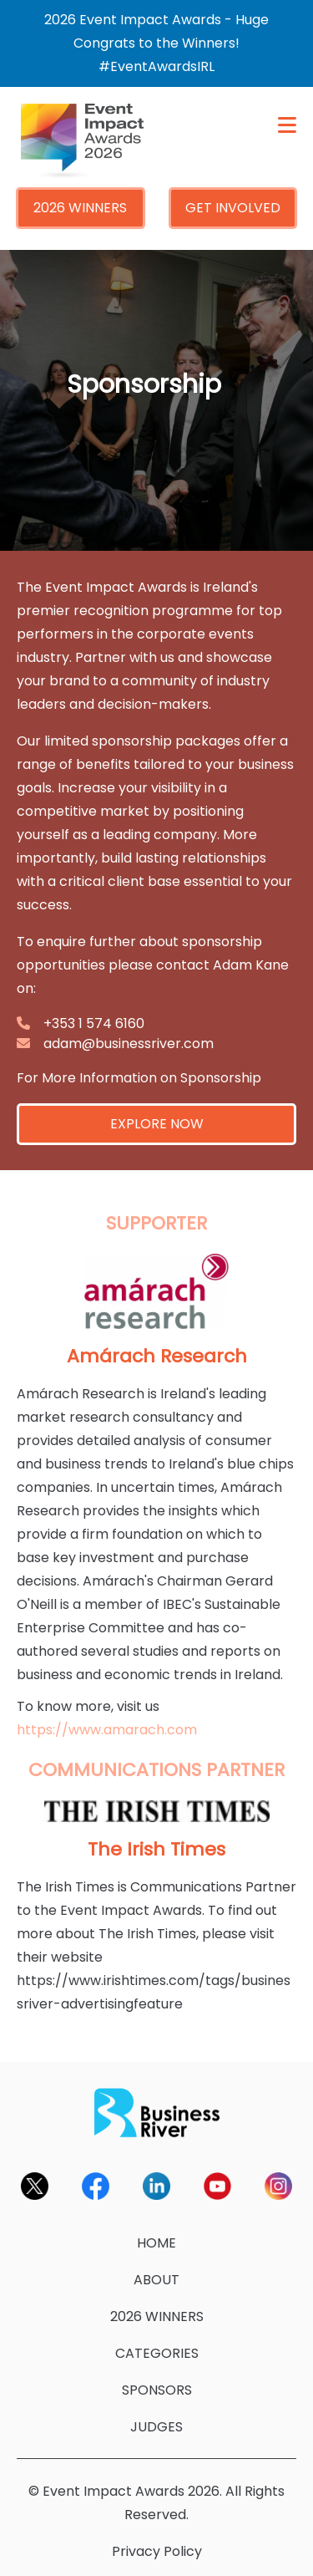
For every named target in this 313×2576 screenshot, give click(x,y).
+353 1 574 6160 (93, 1023)
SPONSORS (157, 2390)
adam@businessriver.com (128, 1043)
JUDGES (156, 2426)
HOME (156, 2243)
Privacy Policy (157, 2551)
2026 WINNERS (80, 207)
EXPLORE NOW (157, 1123)
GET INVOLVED (232, 207)
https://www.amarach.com (107, 1729)
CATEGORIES (157, 2353)
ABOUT (156, 2279)
